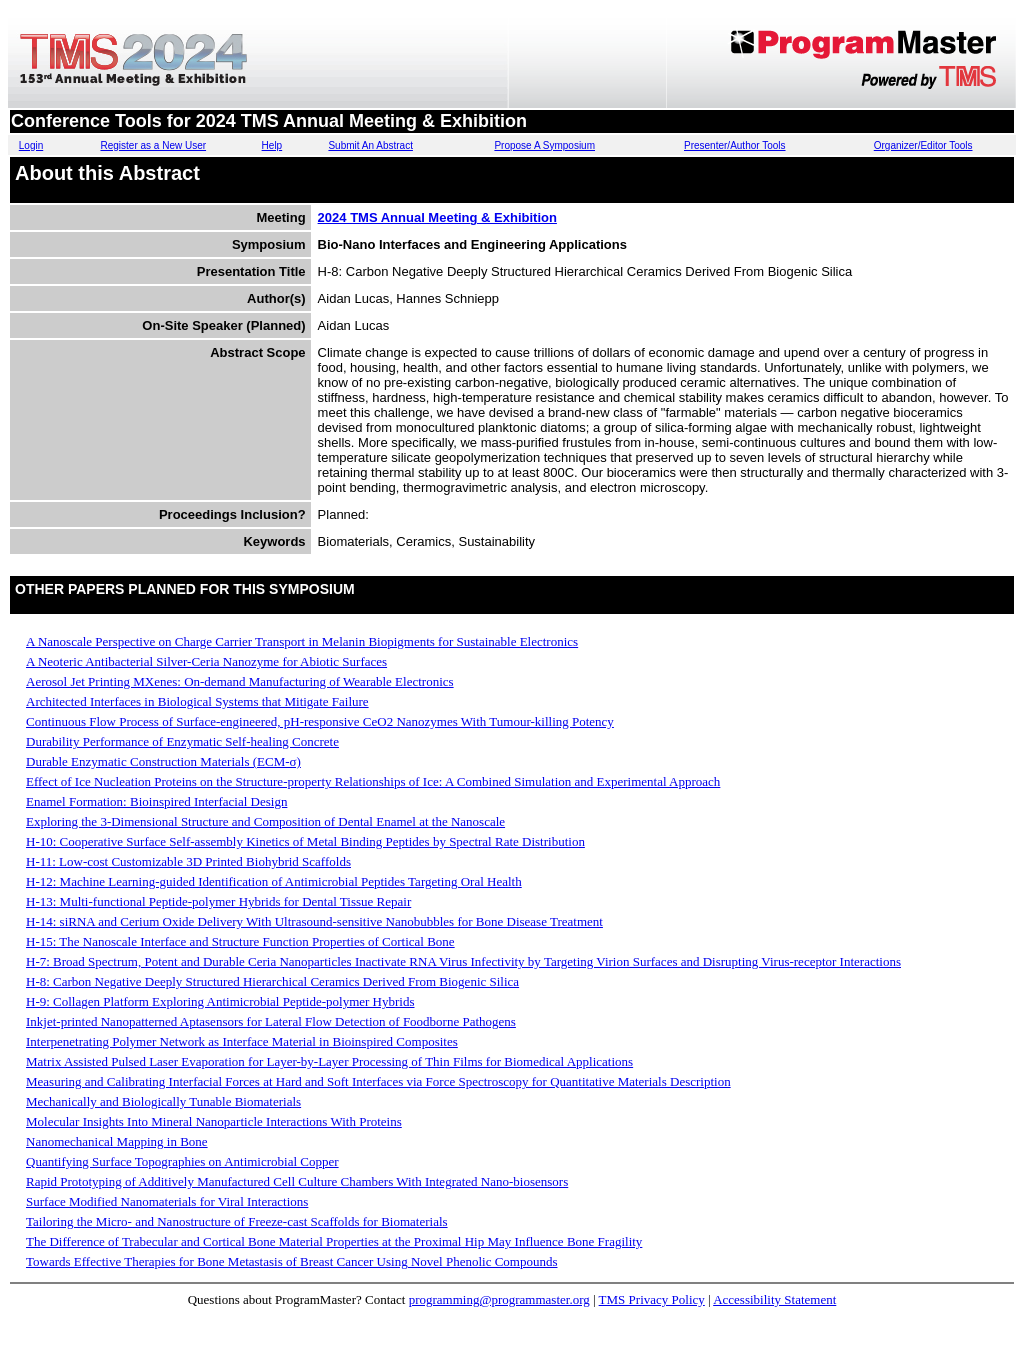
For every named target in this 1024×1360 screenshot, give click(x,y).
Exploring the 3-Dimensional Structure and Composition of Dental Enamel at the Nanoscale (265, 821)
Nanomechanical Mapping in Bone (117, 1141)
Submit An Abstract (370, 145)
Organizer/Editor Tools (923, 145)
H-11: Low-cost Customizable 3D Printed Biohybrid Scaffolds (188, 861)
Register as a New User (153, 145)
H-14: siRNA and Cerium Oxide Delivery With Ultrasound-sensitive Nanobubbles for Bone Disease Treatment (314, 921)
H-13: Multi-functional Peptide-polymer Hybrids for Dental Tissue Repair (218, 901)
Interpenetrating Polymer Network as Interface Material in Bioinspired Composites (242, 1041)
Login (31, 145)
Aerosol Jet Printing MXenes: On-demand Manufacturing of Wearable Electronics (240, 681)
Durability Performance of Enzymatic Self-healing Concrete (182, 741)
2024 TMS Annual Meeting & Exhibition (437, 217)
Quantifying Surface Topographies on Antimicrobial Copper (182, 1161)
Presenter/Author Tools (735, 145)
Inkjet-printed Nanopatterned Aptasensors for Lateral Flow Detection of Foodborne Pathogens (271, 1021)
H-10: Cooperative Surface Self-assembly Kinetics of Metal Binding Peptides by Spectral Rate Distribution (305, 841)
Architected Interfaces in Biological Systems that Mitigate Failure (197, 701)
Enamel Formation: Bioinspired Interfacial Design (156, 801)
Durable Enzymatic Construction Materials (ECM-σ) (163, 761)
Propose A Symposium (544, 145)
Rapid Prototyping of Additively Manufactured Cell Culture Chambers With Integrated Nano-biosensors (297, 1181)
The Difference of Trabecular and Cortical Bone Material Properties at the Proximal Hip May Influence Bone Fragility (334, 1241)
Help (272, 145)
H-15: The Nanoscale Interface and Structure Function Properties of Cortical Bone (240, 941)
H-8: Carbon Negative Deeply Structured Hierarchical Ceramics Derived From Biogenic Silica (272, 981)
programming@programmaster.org (499, 1299)
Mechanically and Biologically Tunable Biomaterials (163, 1101)
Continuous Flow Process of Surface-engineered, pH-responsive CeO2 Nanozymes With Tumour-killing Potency (320, 721)
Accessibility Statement (774, 1299)
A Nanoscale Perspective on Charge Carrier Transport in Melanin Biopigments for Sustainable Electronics (302, 641)
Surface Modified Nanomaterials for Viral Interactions (167, 1201)
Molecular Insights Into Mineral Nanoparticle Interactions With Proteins (214, 1121)
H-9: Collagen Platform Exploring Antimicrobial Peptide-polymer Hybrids (220, 1001)
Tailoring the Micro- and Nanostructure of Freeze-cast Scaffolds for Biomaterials (237, 1221)
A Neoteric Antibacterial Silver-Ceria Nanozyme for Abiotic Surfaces (206, 661)
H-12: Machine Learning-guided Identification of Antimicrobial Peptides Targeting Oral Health (274, 881)
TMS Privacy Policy (652, 1299)
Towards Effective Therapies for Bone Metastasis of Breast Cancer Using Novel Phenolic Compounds (292, 1261)
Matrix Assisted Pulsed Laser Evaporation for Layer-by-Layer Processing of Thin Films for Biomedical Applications (329, 1061)
